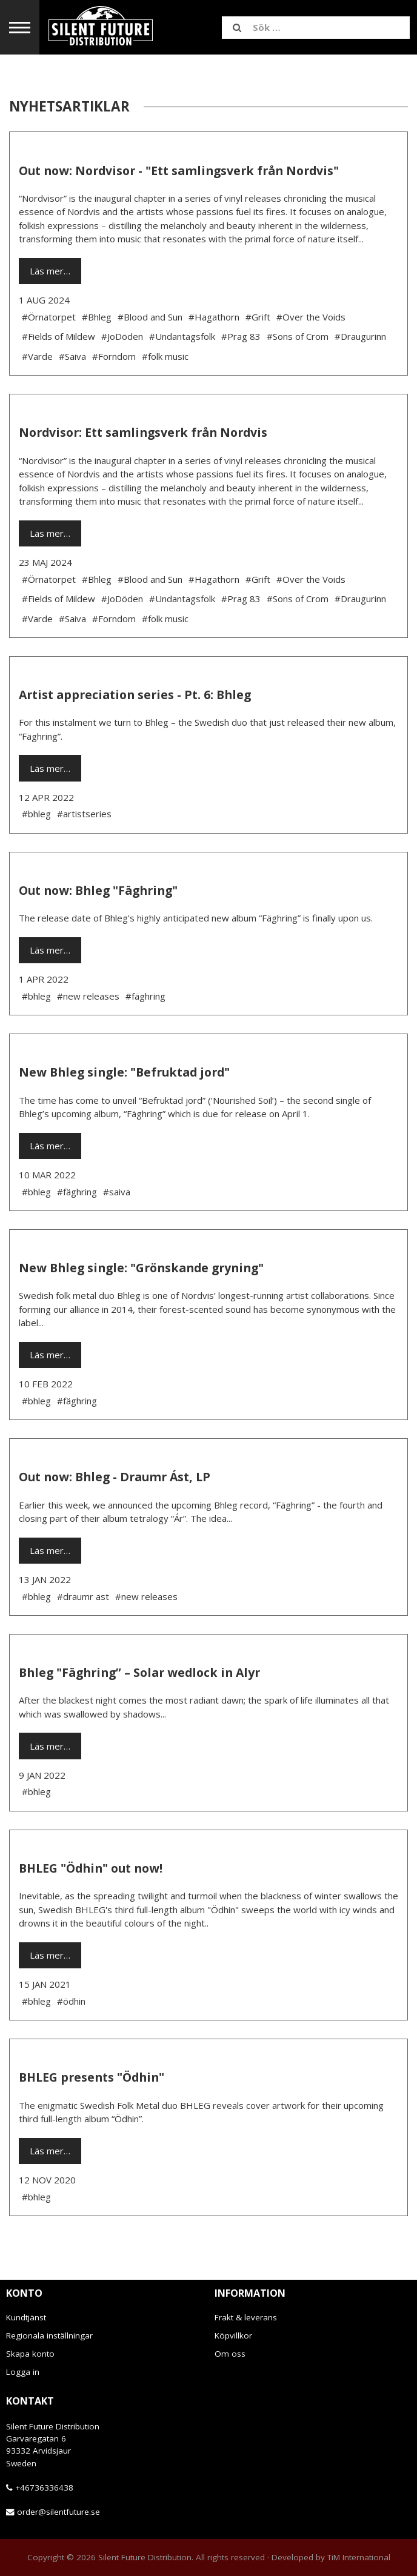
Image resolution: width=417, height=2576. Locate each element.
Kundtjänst (26, 2317)
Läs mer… (50, 271)
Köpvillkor (233, 2335)
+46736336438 (44, 2487)
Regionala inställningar (49, 2335)
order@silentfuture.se (58, 2511)
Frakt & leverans (246, 2317)
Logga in (22, 2371)
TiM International (358, 2557)
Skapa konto (30, 2353)
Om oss (230, 2353)
